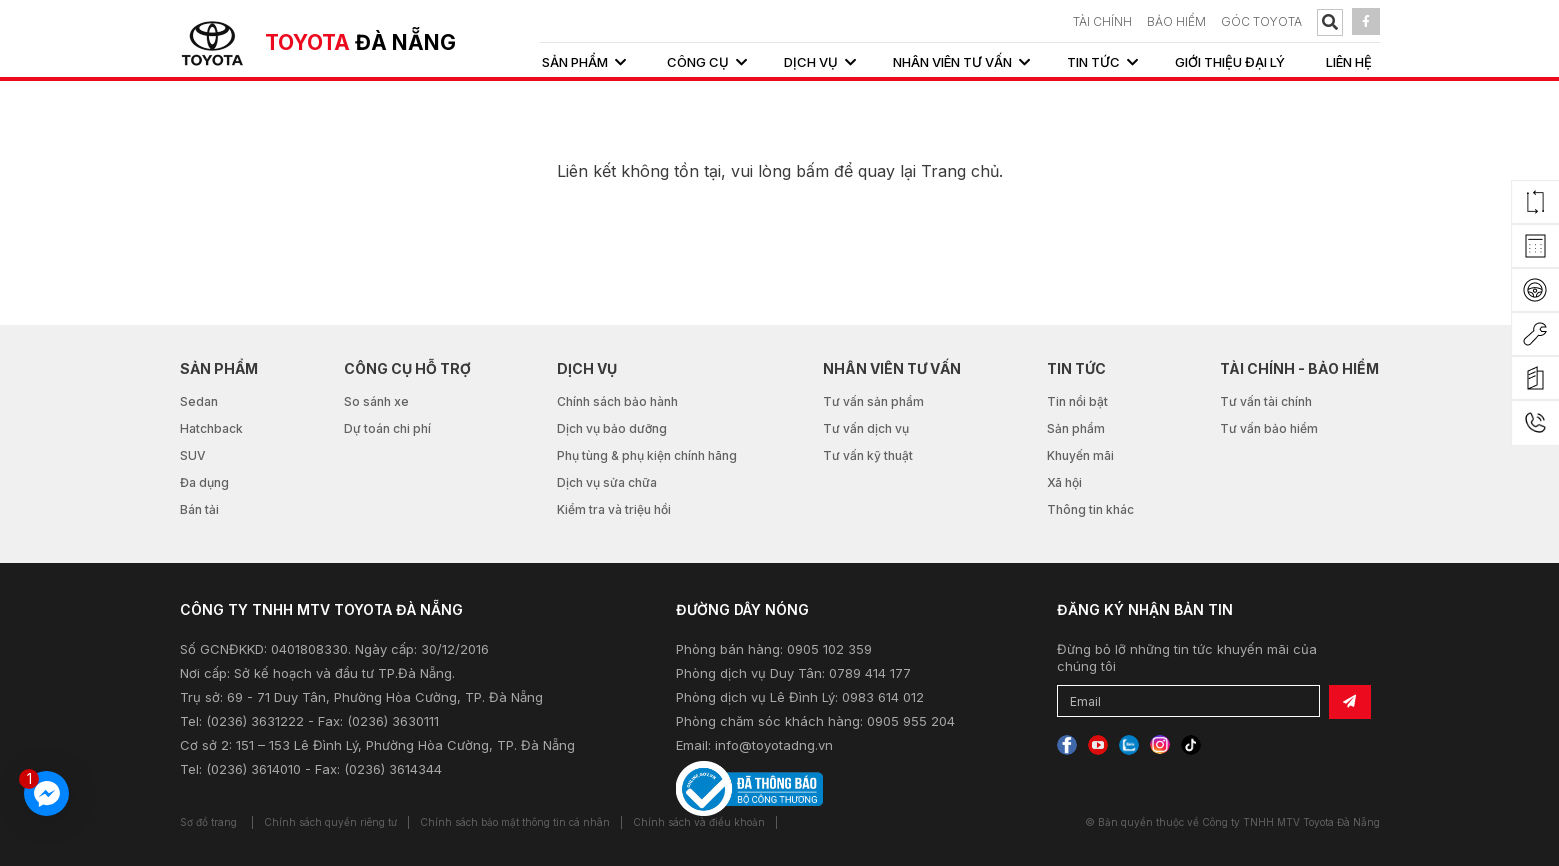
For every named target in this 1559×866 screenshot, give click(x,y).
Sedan (199, 401)
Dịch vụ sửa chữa (607, 482)
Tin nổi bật (1077, 401)
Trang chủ (960, 171)
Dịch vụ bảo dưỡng (612, 428)
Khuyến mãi (1080, 455)
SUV (193, 455)
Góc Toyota (1261, 21)
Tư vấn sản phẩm (873, 401)
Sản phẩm (1076, 428)
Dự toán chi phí (387, 428)
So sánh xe (376, 401)
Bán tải (199, 509)
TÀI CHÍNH (1102, 21)
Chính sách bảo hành (617, 401)
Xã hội (1064, 482)
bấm (812, 171)
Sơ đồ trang (208, 822)
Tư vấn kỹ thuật (868, 455)
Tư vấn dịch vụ (866, 428)
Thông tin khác (1090, 509)
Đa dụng (204, 482)
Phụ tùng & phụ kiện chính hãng (647, 455)
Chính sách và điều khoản (699, 822)
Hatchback (211, 428)
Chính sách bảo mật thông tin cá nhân (515, 822)
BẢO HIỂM (1176, 21)
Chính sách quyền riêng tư (330, 822)
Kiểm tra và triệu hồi (614, 509)
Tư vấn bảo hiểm (1269, 428)
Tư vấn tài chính (1266, 401)
